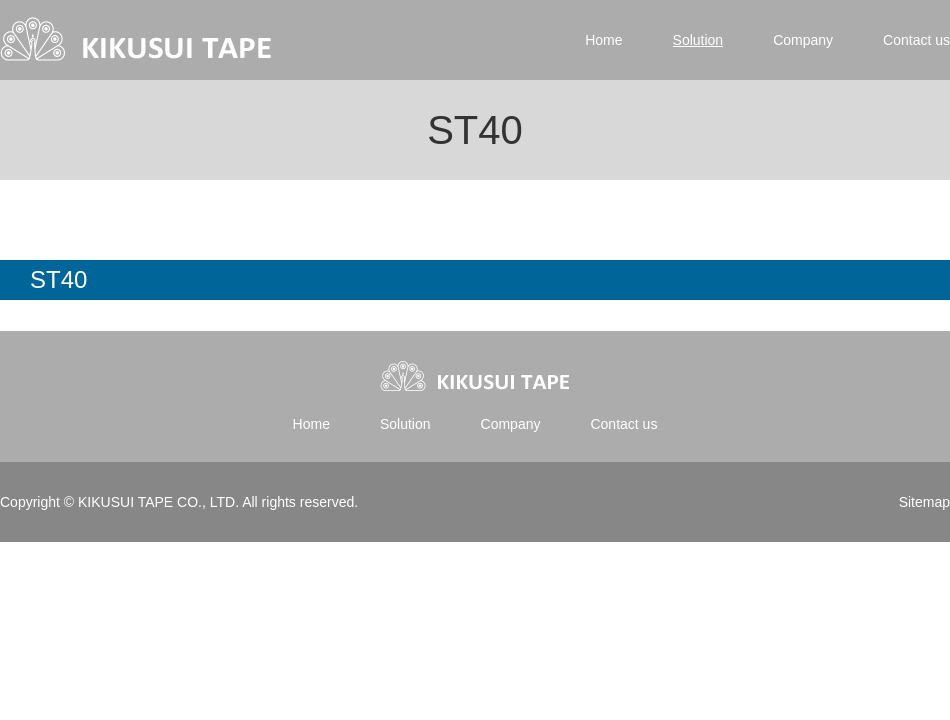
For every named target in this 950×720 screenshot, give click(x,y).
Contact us (916, 40)
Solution (698, 40)
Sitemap (924, 502)
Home (603, 40)
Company (803, 40)
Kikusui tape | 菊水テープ (137, 40)
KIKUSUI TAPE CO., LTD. (158, 502)
